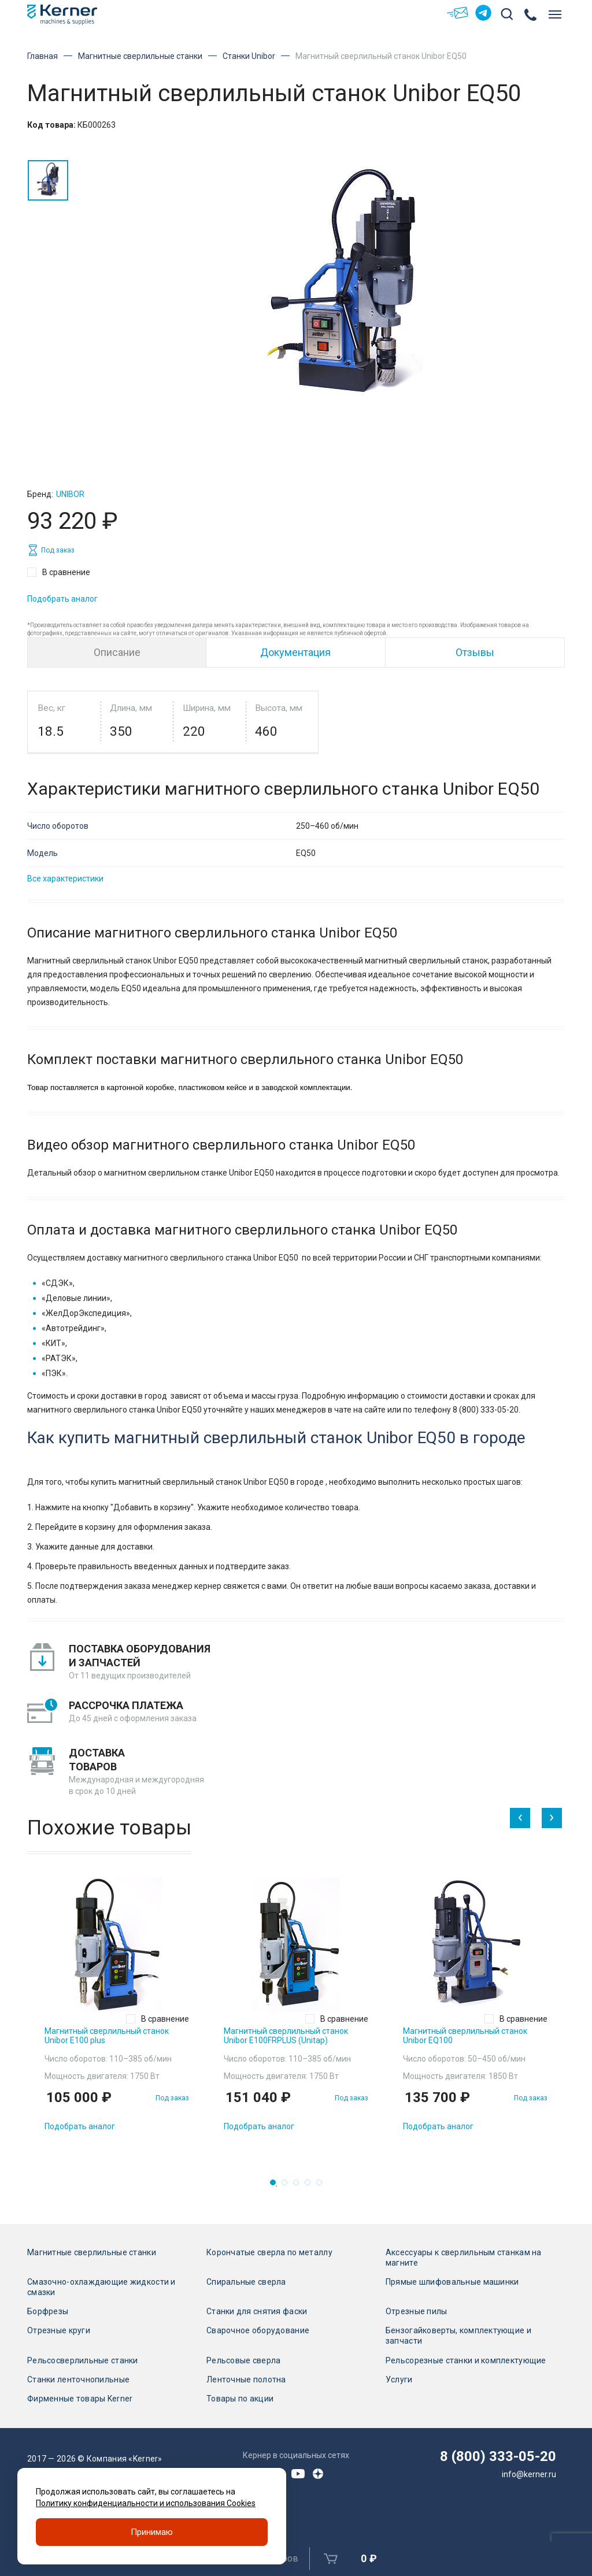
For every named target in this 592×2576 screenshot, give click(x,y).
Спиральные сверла (246, 2281)
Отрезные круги (58, 2330)
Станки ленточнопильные (78, 2379)
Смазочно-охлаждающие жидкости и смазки (101, 2287)
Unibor (70, 494)
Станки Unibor (249, 56)
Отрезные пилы (416, 2311)
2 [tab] (288, 2186)
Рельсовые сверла (243, 2360)
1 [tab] (276, 2186)
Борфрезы (47, 2311)
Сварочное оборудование (257, 2330)
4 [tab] (311, 2186)
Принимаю (152, 2532)
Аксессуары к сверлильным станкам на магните (464, 2257)
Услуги (399, 2379)
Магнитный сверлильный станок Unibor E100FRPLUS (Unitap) (286, 2035)
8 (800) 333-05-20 (498, 2456)
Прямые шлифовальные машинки (452, 2281)
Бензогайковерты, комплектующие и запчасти (458, 2335)
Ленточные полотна (246, 2379)
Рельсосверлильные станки (82, 2360)
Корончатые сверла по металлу (269, 2252)
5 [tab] (322, 2186)
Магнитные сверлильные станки (140, 56)
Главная (42, 56)
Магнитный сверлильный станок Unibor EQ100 (465, 2035)
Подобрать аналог (62, 598)
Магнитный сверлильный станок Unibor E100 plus (107, 2035)
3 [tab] (299, 2186)
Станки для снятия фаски (256, 2311)
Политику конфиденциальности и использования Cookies (146, 2503)
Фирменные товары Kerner (79, 2398)
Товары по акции (239, 2398)
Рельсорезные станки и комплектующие (466, 2360)
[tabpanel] (116, 2009)
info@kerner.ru (529, 2474)
